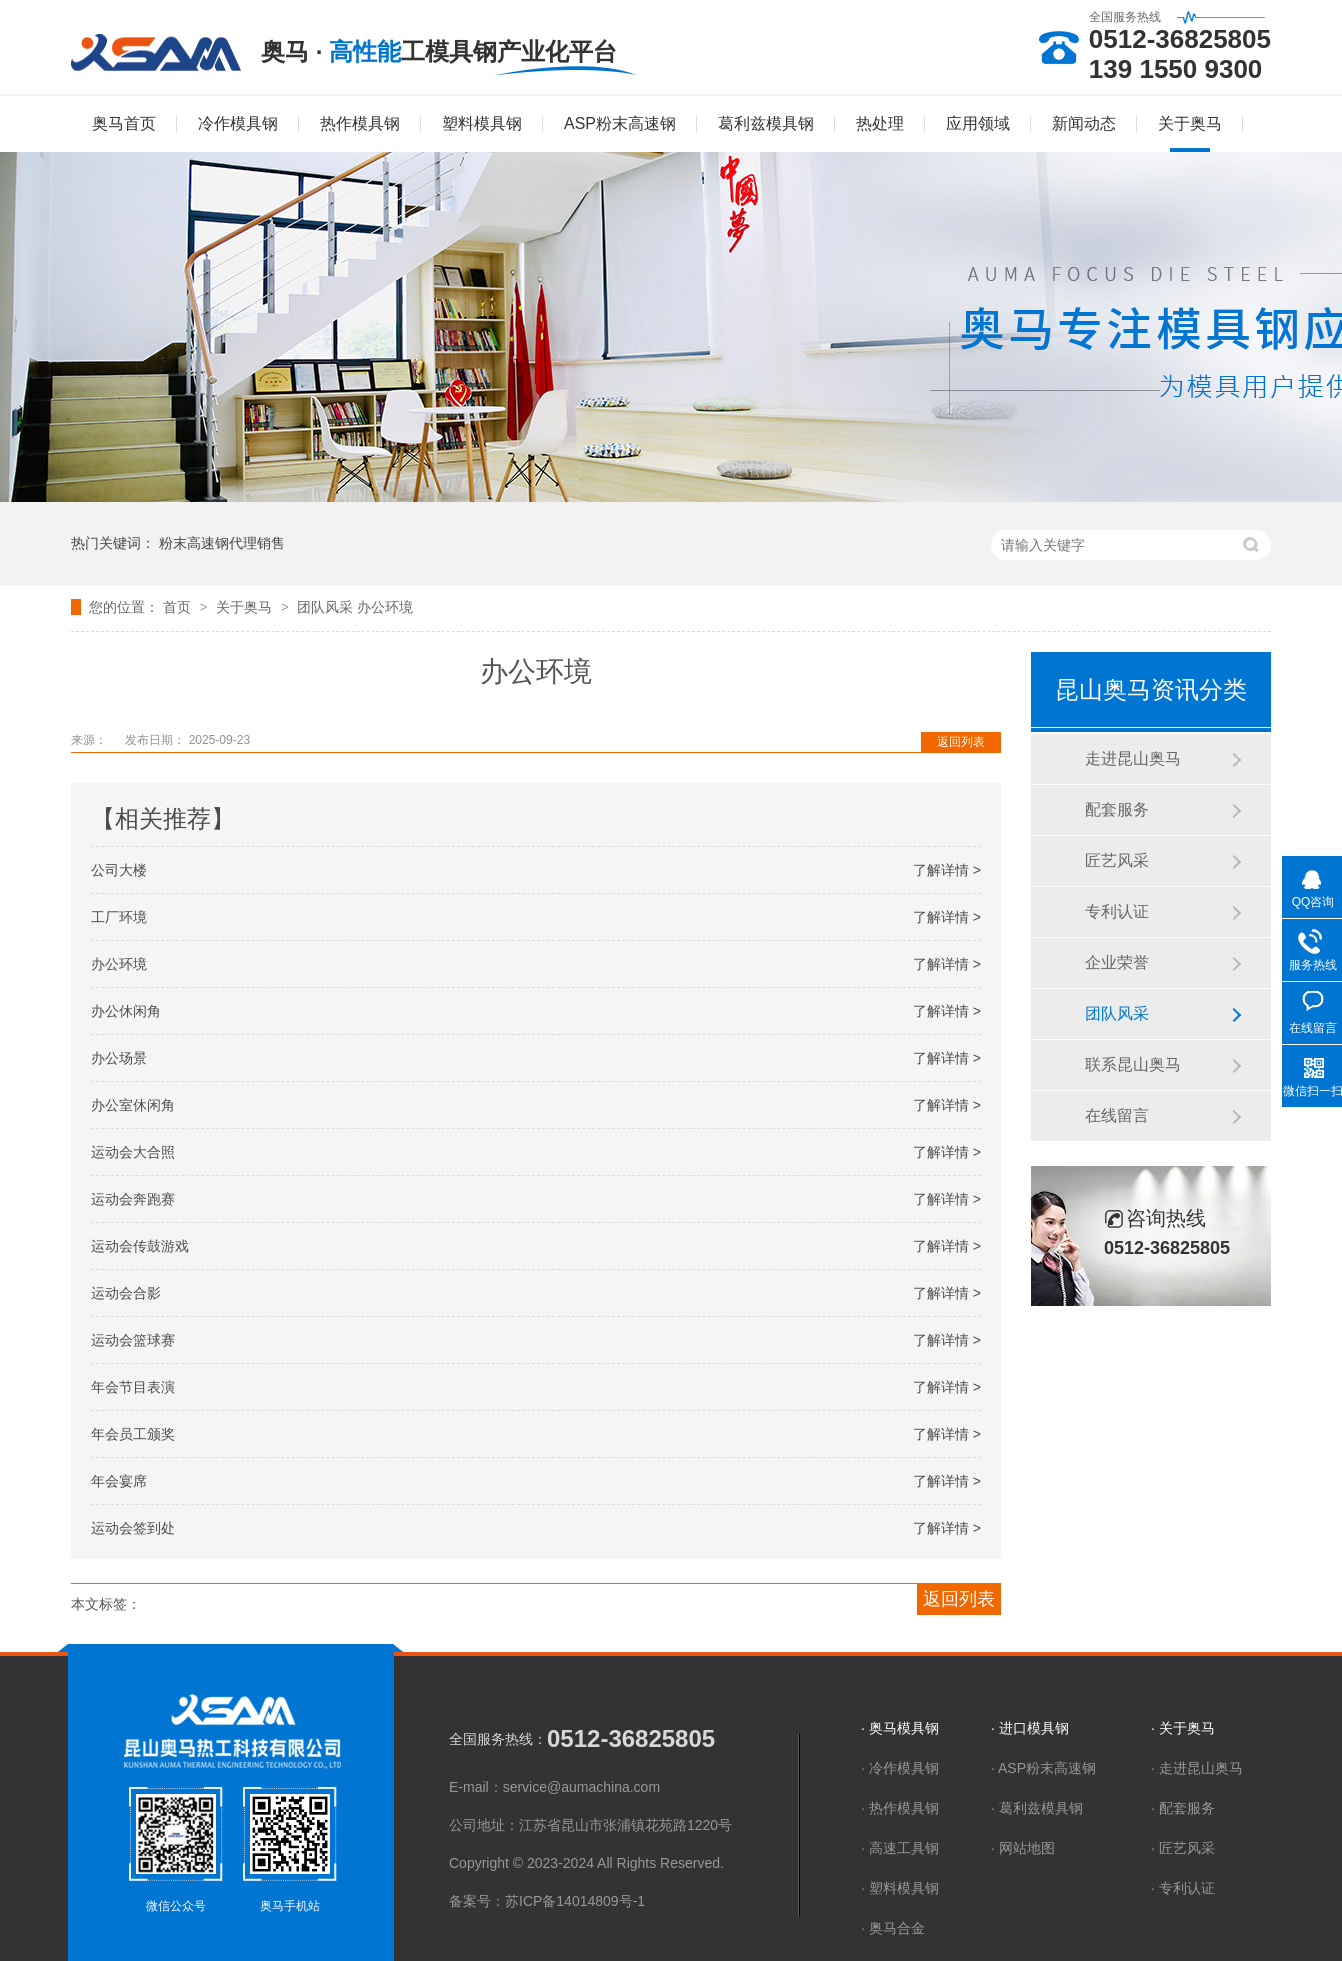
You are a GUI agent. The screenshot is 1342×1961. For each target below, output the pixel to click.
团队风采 (327, 607)
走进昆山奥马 (1133, 758)
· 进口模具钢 (1030, 1728)
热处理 (880, 123)
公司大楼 (119, 870)
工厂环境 (119, 917)
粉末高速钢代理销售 (222, 543)
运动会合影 (126, 1293)
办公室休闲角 (133, 1105)
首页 (179, 607)
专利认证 (1117, 911)
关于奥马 (1190, 123)
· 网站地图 (1023, 1848)
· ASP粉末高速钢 (1043, 1768)
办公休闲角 (126, 1011)
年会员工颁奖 (133, 1434)
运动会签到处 (133, 1528)
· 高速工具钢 (900, 1848)
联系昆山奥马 (1133, 1064)
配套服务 (1117, 809)
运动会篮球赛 (133, 1340)
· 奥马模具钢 (900, 1728)
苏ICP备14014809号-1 (575, 1901)
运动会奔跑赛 (133, 1199)
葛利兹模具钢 (766, 123)
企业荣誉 (1117, 962)
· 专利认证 (1183, 1888)
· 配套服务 (1183, 1808)
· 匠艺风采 (1183, 1848)
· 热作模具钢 (900, 1808)
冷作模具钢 (238, 123)
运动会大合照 (133, 1152)
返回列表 (961, 742)
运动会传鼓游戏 (140, 1246)
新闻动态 (1084, 123)
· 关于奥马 (1183, 1728)
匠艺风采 (1117, 860)
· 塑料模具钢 (900, 1888)
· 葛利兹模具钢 (1037, 1808)
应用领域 (978, 123)
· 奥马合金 (893, 1928)
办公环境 (385, 607)
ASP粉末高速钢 (620, 123)
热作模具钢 (360, 123)
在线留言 (1117, 1115)
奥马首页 (124, 123)
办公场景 (119, 1058)
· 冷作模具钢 (900, 1768)
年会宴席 (119, 1481)
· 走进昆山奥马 (1197, 1768)
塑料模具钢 (482, 123)
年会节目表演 (133, 1387)
